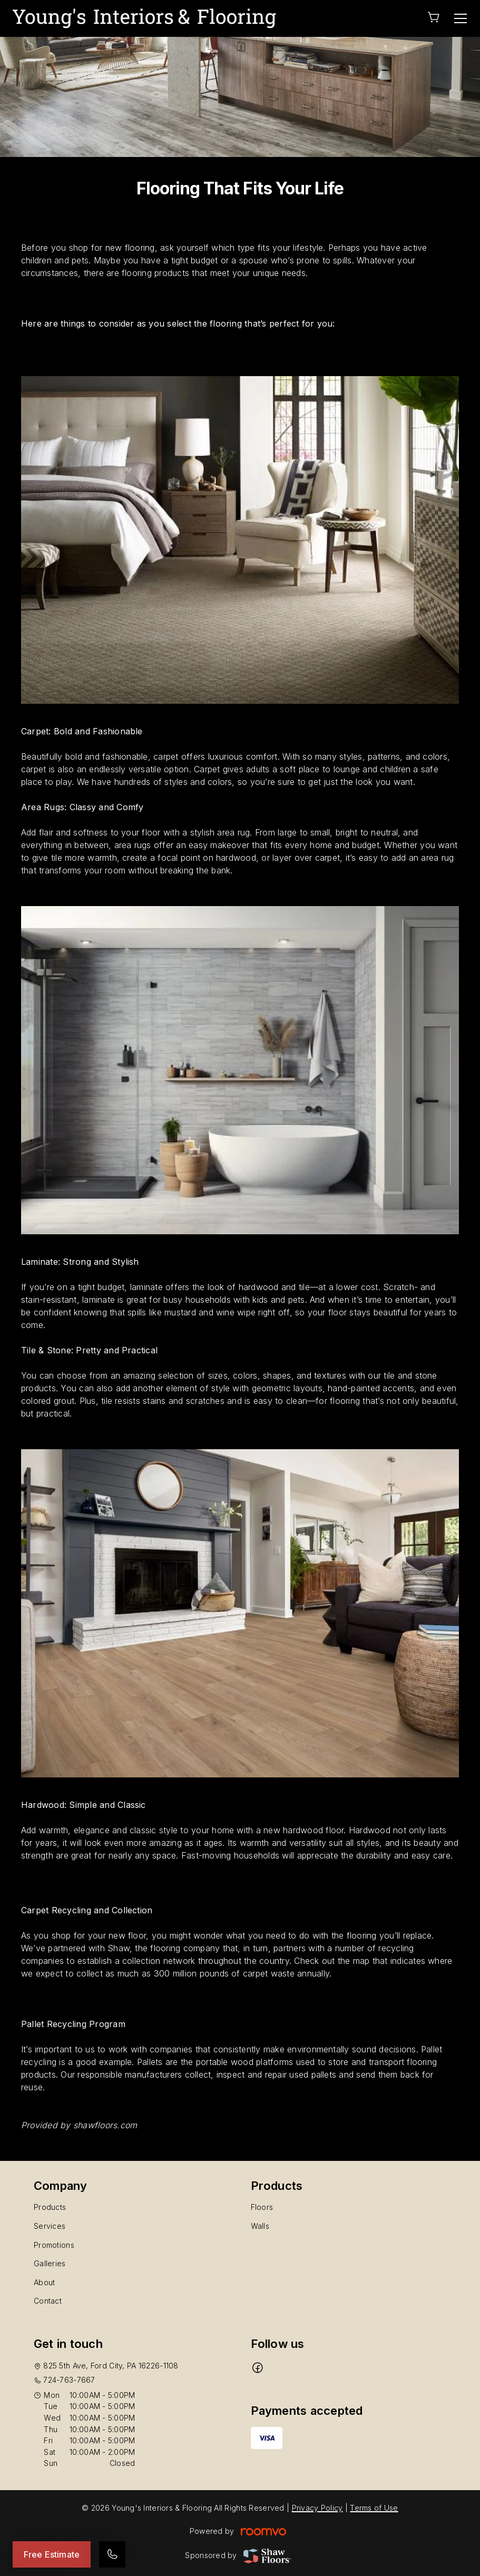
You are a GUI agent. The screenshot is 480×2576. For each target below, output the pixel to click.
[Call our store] (112, 2554)
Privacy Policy (317, 2507)
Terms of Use (374, 2507)
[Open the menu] (460, 18)
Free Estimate (52, 2554)
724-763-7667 (69, 2379)
